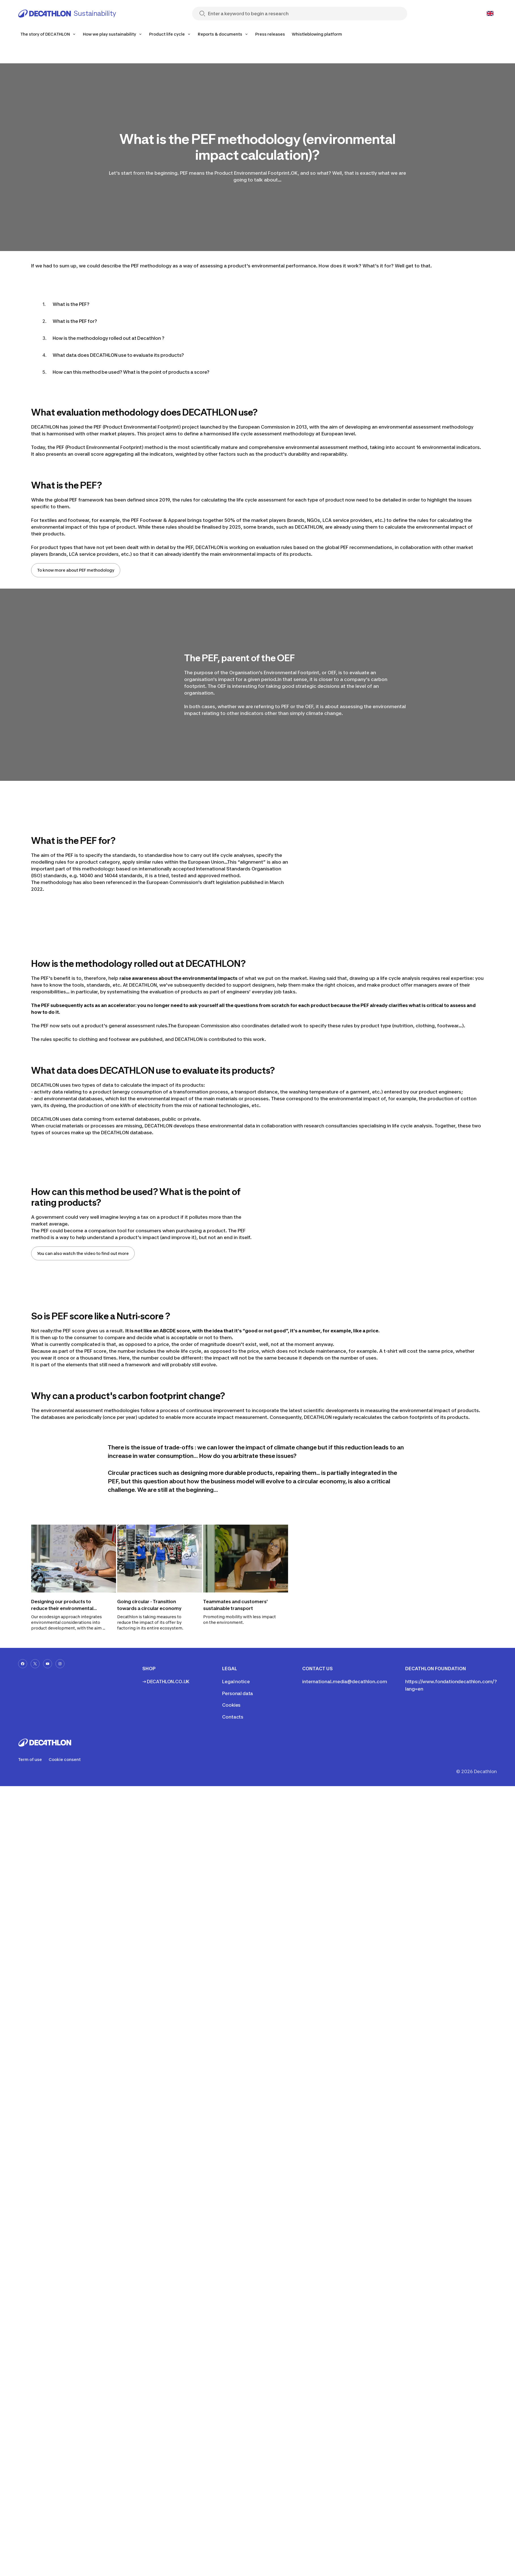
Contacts (232, 1717)
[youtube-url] (47, 1663)
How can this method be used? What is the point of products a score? (131, 372)
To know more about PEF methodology (75, 570)
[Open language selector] (490, 13)
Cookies (231, 1705)
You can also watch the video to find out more (83, 1253)
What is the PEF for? (75, 321)
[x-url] (35, 1663)
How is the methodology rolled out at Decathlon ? (108, 338)
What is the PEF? (71, 304)
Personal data (237, 1693)
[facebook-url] (22, 1663)
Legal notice (236, 1681)
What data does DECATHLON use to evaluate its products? (118, 355)
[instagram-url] (60, 1663)
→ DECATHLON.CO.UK (166, 1681)
